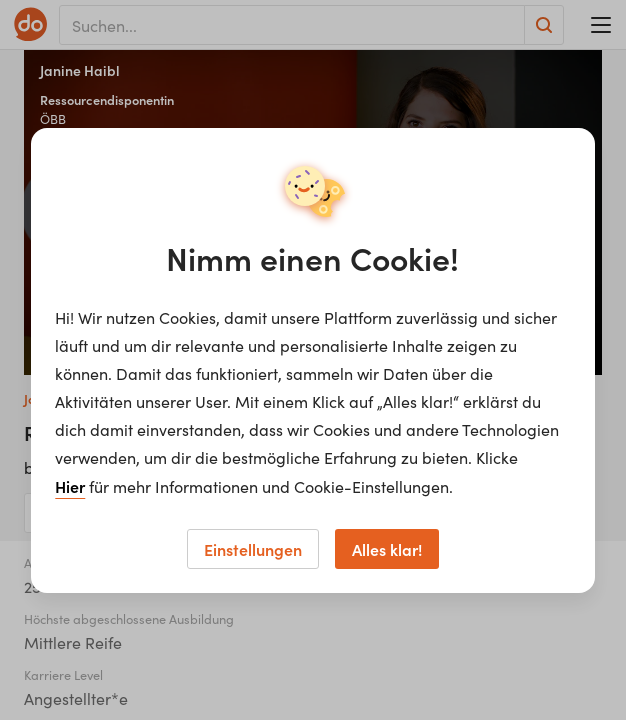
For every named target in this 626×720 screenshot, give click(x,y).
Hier (70, 486)
